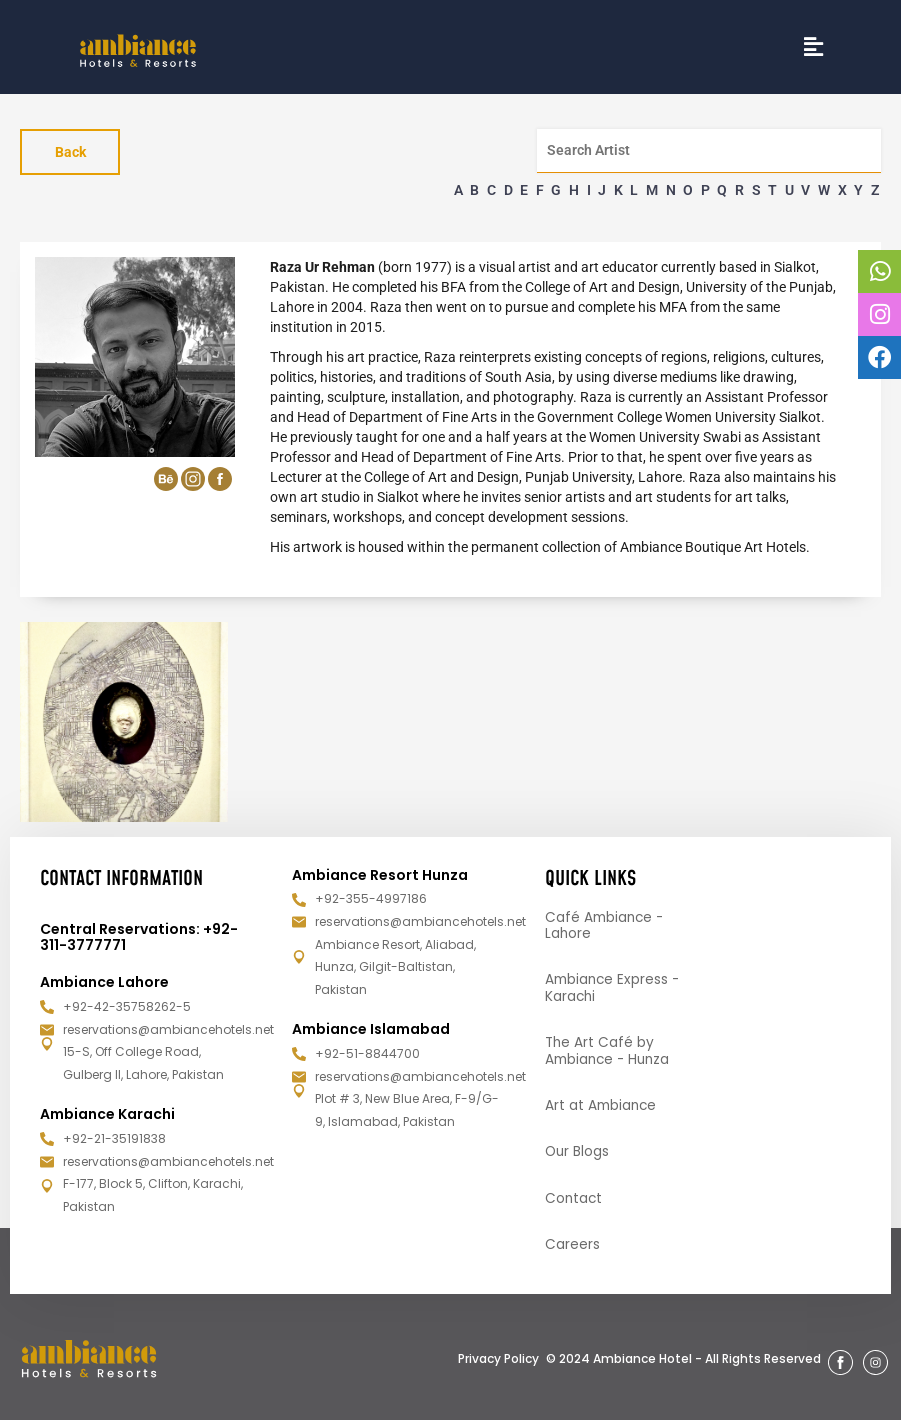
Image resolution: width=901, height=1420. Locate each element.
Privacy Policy (498, 1358)
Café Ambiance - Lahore (606, 922)
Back (70, 152)
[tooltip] (879, 272)
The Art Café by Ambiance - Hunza (610, 1049)
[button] (814, 46)
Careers (572, 1245)
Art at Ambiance (602, 1104)
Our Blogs (578, 1151)
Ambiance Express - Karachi (614, 985)
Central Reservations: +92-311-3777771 (139, 933)
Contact (574, 1198)
